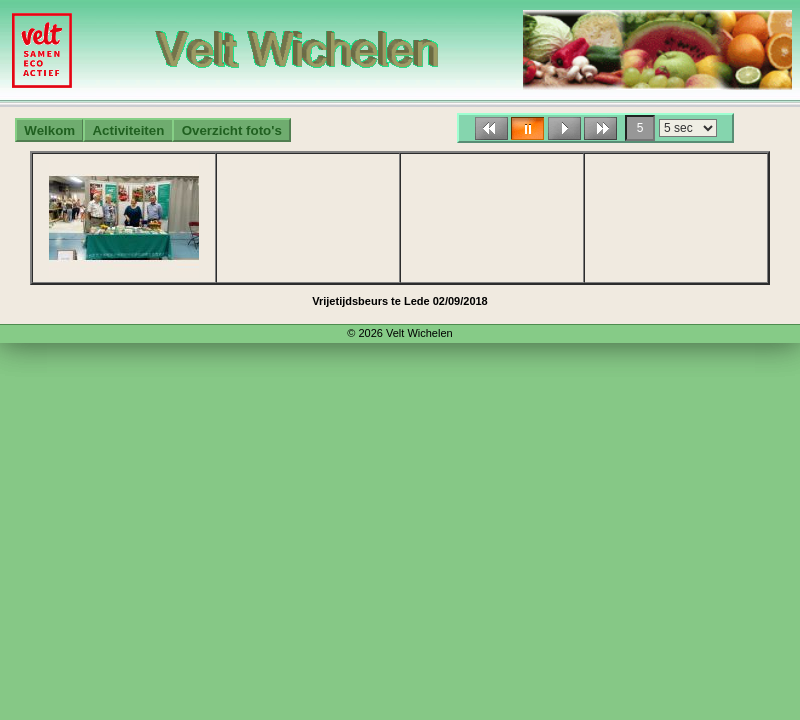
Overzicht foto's (232, 130)
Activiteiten (128, 130)
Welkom (49, 130)
